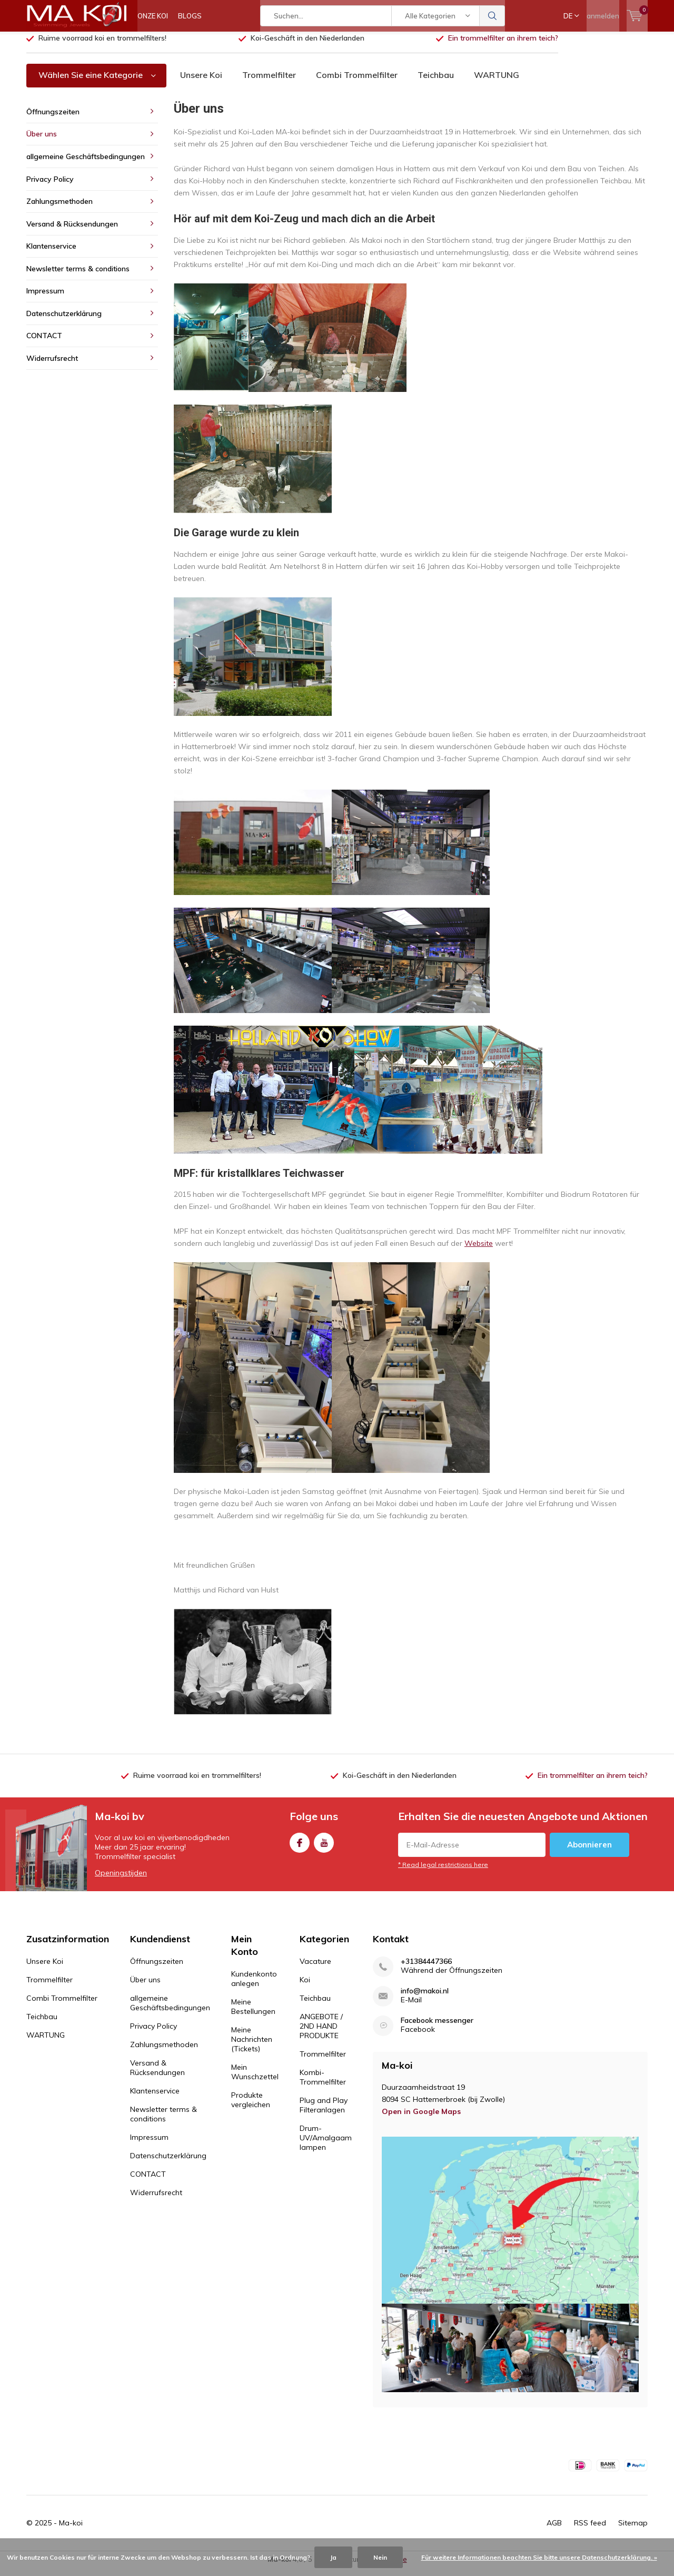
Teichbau (436, 82)
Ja (333, 2557)
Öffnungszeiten (53, 119)
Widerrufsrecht (52, 366)
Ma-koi (71, 2530)
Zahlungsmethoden (59, 209)
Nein (380, 2557)
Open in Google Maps (421, 2119)
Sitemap (633, 2530)
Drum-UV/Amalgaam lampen (326, 2145)
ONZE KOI (152, 16)
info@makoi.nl (425, 1998)
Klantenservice (51, 254)
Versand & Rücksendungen (72, 232)
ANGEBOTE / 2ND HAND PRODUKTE (321, 2034)
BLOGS (190, 16)
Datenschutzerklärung (64, 321)
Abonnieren (589, 1852)
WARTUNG (496, 82)
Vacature (315, 1969)
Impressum (45, 298)
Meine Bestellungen (253, 2014)
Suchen (492, 15)
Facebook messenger (437, 2028)
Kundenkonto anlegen (254, 1986)
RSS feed (590, 2530)
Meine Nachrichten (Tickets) (251, 2047)
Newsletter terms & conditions (78, 276)
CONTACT (44, 343)
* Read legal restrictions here (443, 1872)
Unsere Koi (201, 82)
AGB (554, 2530)
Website (478, 1251)
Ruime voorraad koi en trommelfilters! (102, 46)
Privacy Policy (50, 186)
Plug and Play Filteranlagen (324, 2112)
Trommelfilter (269, 82)
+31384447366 (426, 1969)
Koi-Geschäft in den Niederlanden (307, 46)
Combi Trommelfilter (357, 82)
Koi (305, 1987)
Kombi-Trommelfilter (323, 2085)
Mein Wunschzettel (255, 2079)
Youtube (324, 1848)
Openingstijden (121, 1880)
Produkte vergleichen (250, 2107)
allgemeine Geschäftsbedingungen (85, 164)
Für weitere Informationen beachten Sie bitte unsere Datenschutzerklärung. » (539, 2557)
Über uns (41, 141)
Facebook (300, 1848)
